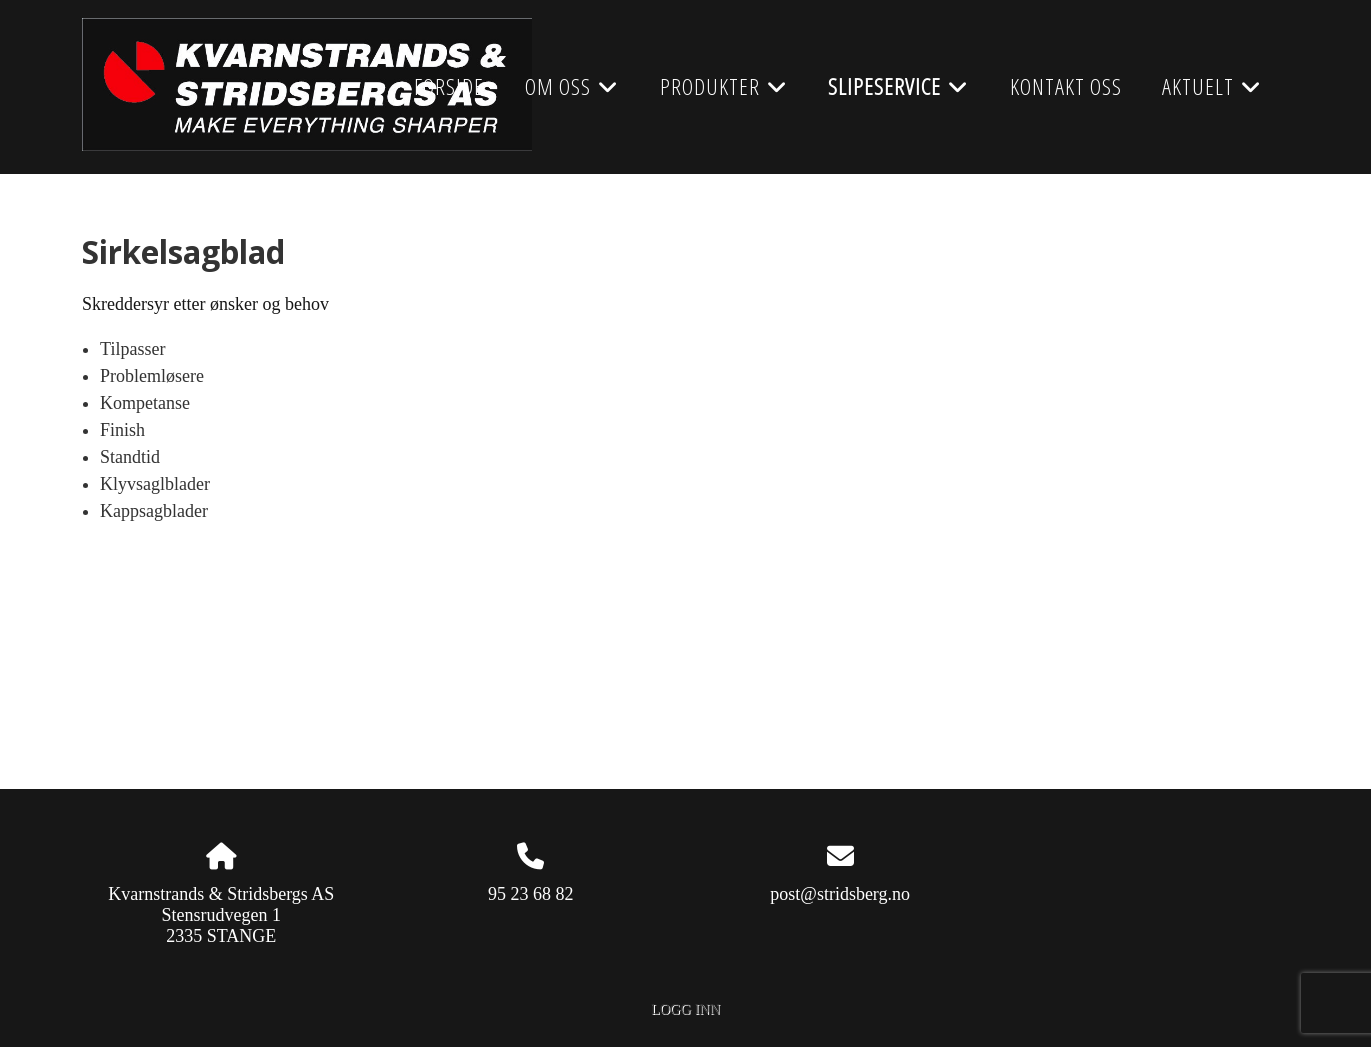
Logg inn (685, 1009)
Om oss (572, 93)
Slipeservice (898, 93)
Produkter (724, 93)
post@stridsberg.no (840, 894)
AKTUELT (1212, 93)
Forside (449, 86)
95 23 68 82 (531, 894)
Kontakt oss (1066, 86)
